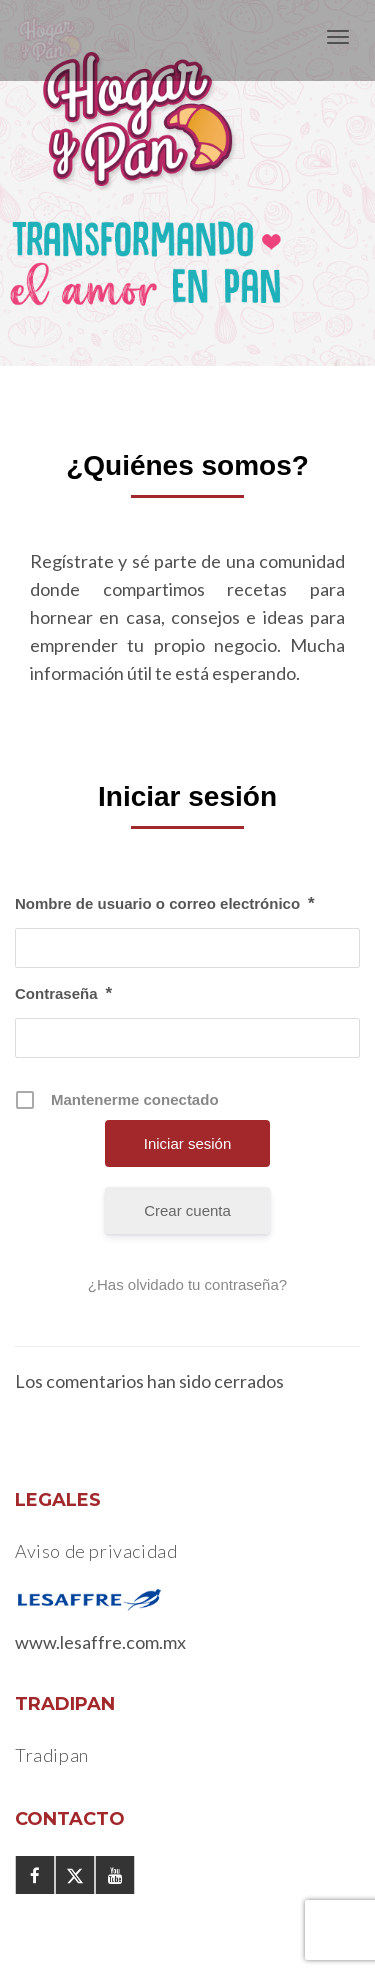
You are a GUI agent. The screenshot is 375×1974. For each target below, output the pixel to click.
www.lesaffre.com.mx (100, 1642)
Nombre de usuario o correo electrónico (165, 904)
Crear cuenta (187, 1210)
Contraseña (63, 994)
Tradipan (52, 1755)
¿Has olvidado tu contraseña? (187, 1284)
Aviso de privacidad (96, 1551)
